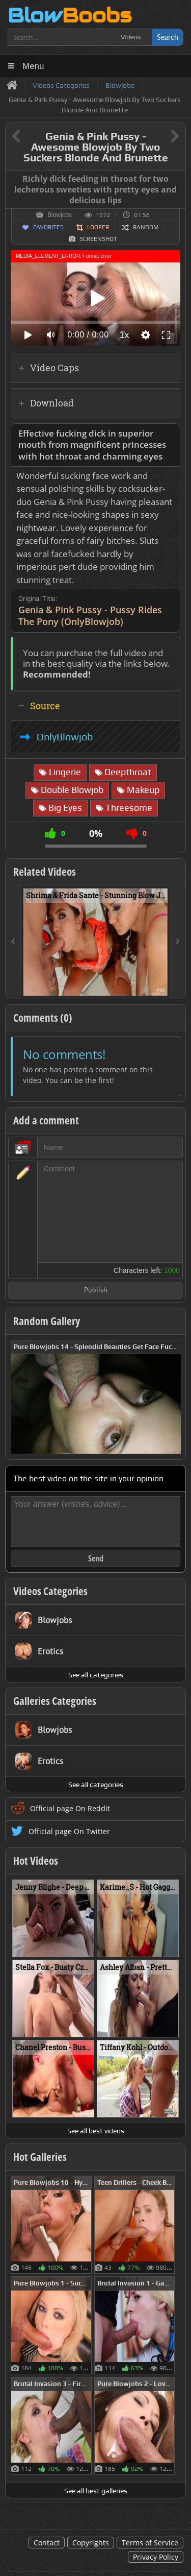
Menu (33, 66)
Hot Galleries (40, 2157)
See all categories (95, 1675)
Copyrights (90, 2542)
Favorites (48, 227)
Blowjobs (59, 215)
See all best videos (95, 2131)
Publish (95, 1290)
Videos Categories (50, 1591)
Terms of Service (150, 2542)
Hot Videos (35, 1860)
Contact (47, 2542)
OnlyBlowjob (65, 737)
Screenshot (98, 239)
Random (145, 227)
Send (95, 1558)
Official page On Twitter (69, 1831)
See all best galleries (95, 2491)
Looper (98, 227)
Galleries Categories (54, 1701)
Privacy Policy (155, 2557)
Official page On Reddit (70, 1808)
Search (167, 37)
